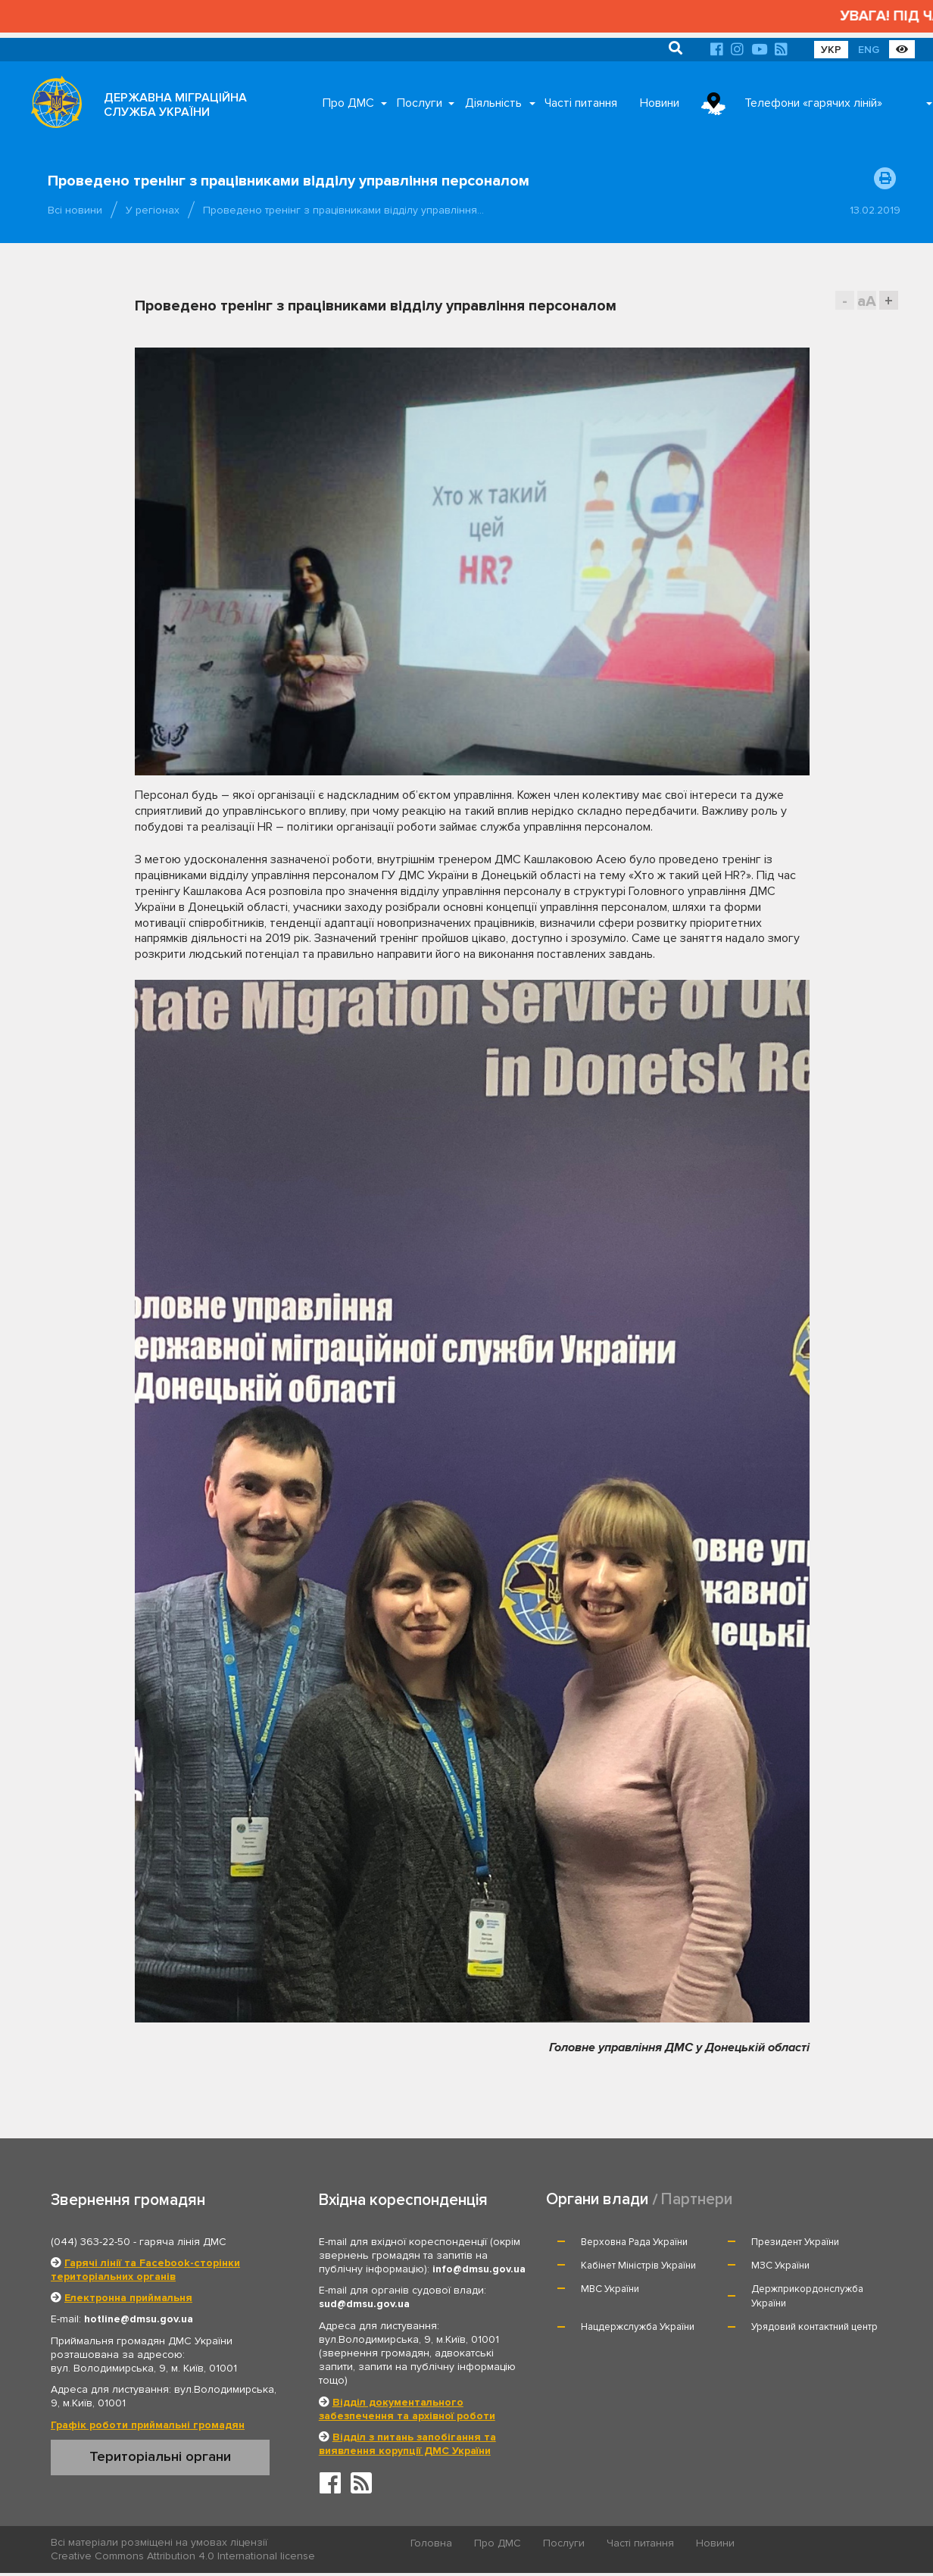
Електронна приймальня (128, 2297)
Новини (659, 103)
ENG (868, 49)
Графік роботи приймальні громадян (148, 2425)
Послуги (419, 103)
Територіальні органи (160, 2456)
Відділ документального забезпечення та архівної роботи (407, 2409)
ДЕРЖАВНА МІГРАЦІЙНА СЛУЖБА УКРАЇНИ (175, 105)
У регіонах (152, 210)
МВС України (610, 2289)
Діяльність (493, 103)
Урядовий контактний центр (814, 2327)
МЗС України (780, 2265)
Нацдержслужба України (637, 2327)
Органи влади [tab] (597, 2199)
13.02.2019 (875, 210)
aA (866, 301)
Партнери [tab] (696, 2199)
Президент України (795, 2242)
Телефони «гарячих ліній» (813, 103)
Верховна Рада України (634, 2242)
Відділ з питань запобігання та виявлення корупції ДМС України (407, 2444)
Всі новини (75, 210)
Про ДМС (348, 103)
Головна (431, 2543)
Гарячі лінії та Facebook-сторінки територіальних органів (145, 2269)
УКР (831, 49)
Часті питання (581, 103)
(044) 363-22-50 (90, 2241)
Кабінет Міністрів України (638, 2265)
